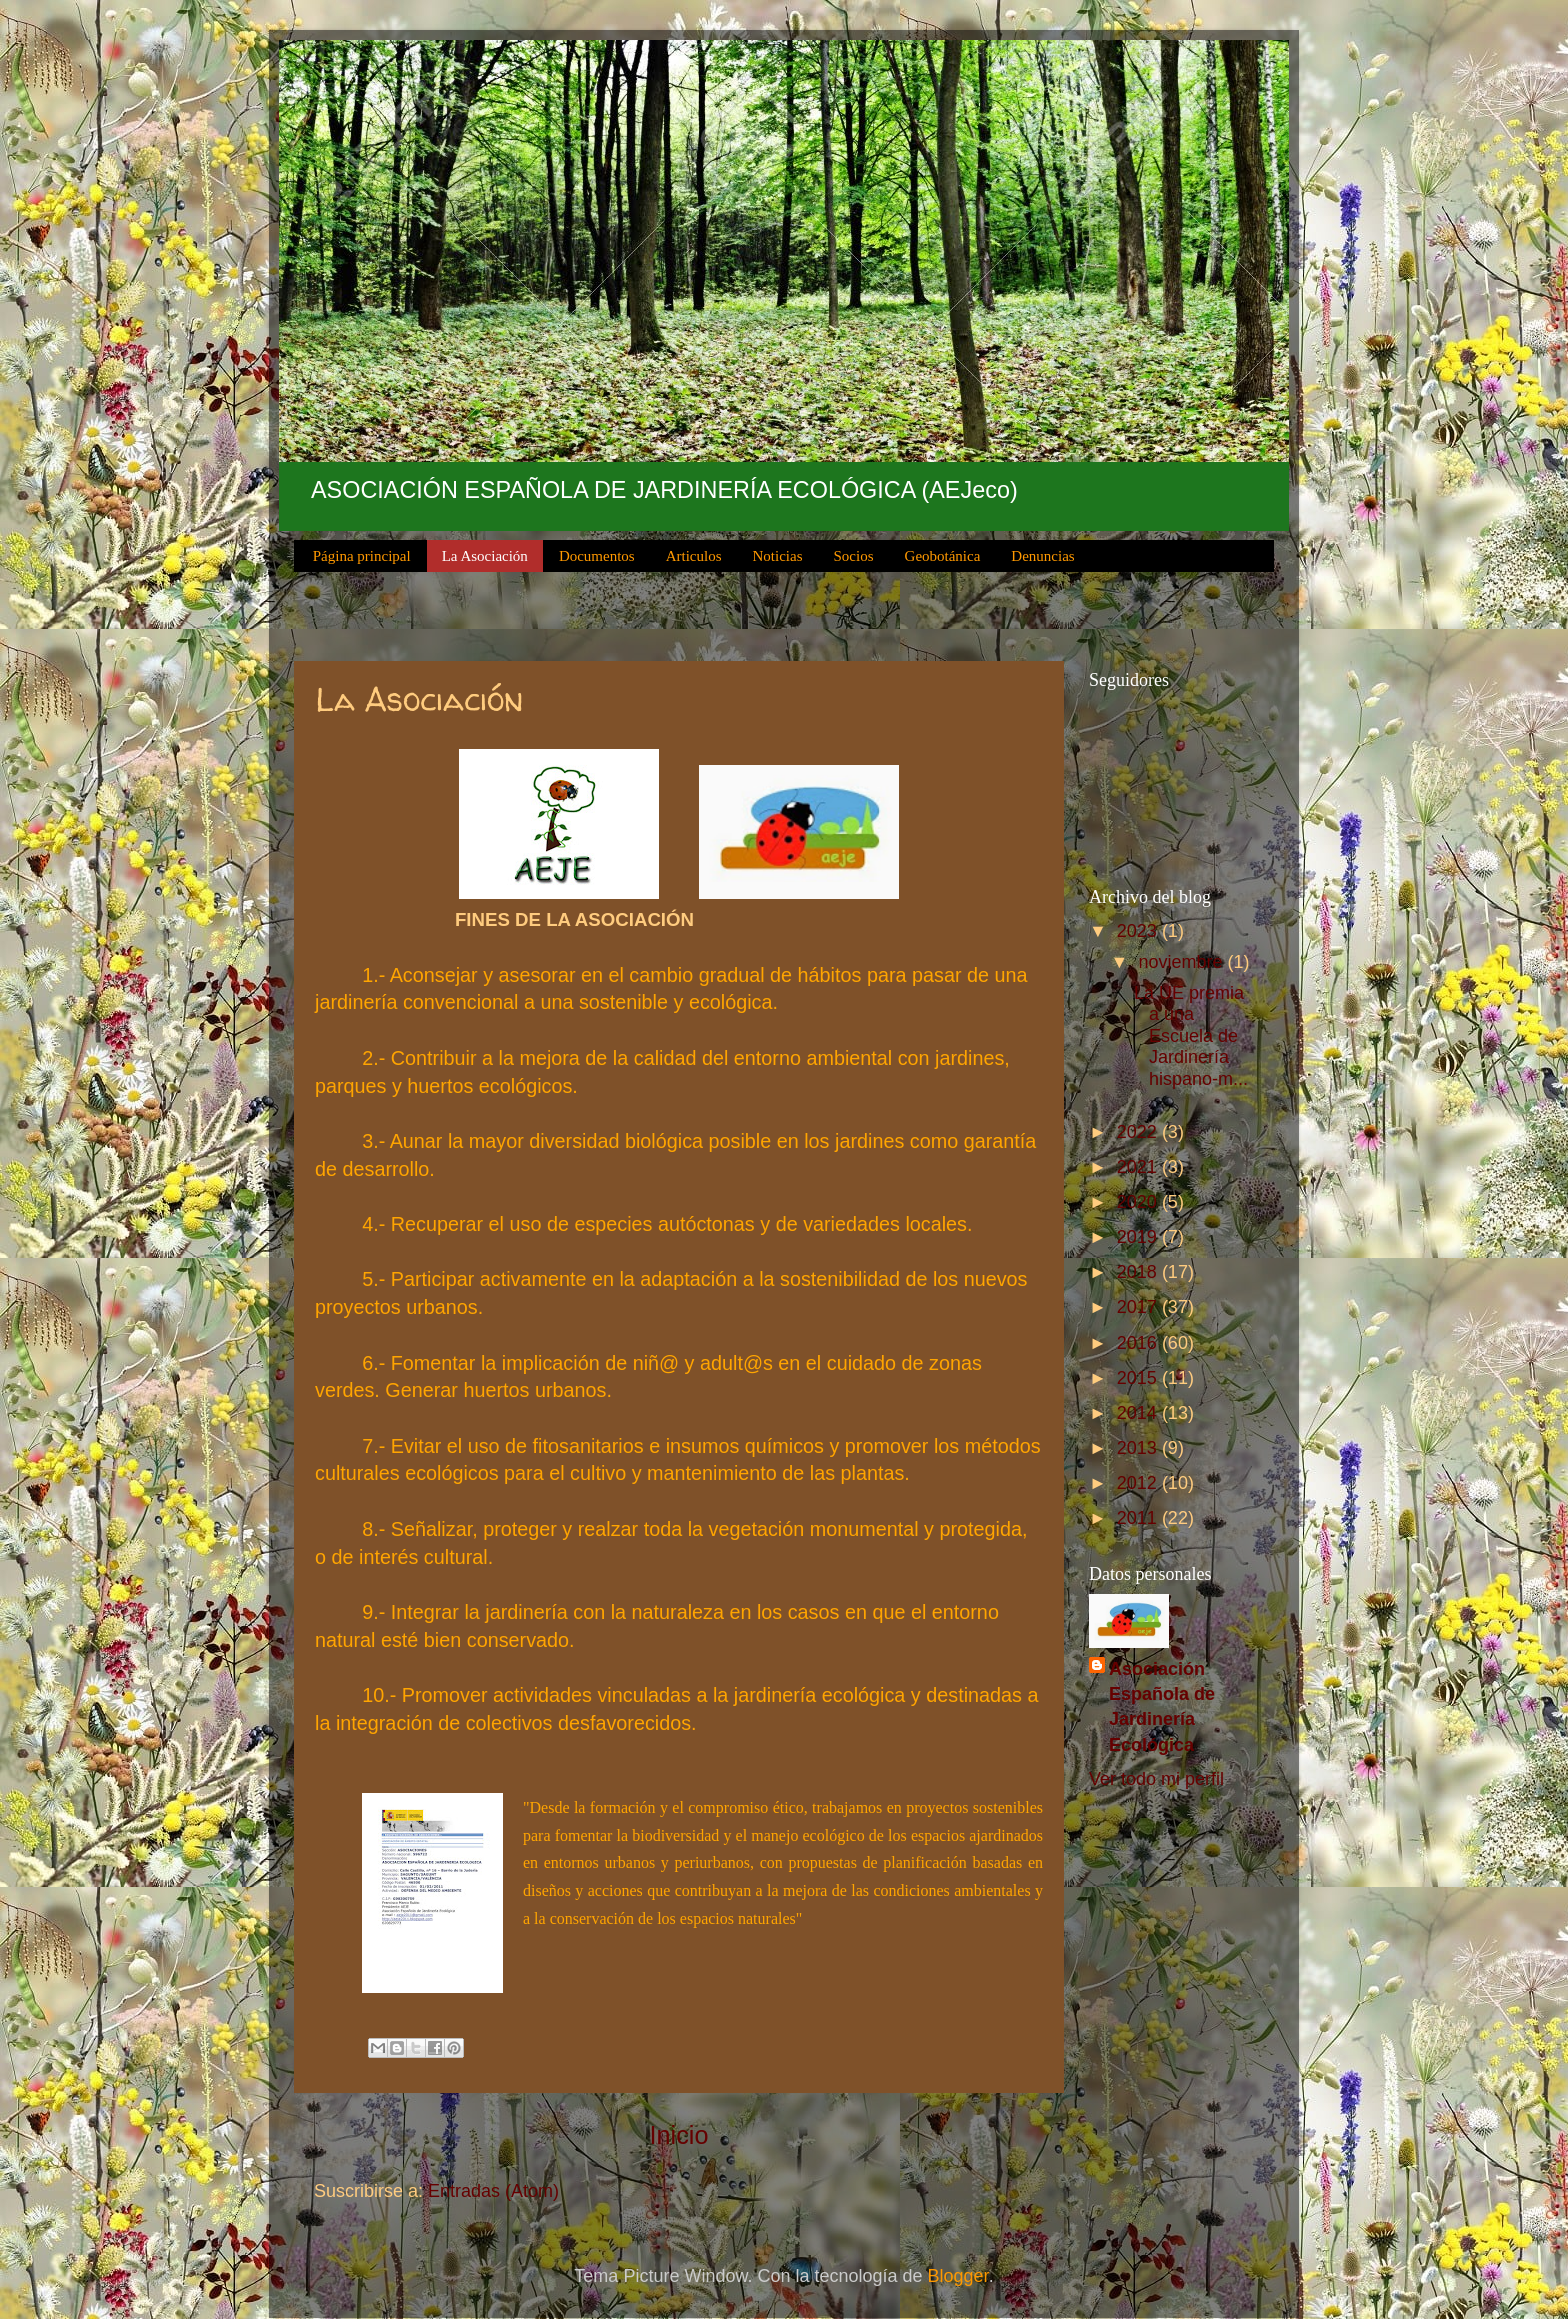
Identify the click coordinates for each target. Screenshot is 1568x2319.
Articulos (694, 556)
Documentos (597, 556)
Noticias (778, 556)
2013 (1139, 1448)
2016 (1139, 1343)
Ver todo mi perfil (1156, 1779)
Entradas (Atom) (493, 2191)
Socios (854, 556)
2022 (1139, 1132)
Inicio (679, 2135)
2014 (1139, 1413)
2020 (1139, 1202)
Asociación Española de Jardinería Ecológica (1162, 1707)
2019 (1139, 1237)
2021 (1139, 1167)
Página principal (362, 556)
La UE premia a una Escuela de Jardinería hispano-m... (1191, 1036)
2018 (1139, 1272)
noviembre (1182, 962)
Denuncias (1042, 556)
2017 (1139, 1307)
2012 (1139, 1483)
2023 (1139, 931)
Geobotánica (943, 556)
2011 (1139, 1518)
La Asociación (485, 556)
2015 (1139, 1378)
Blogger (958, 2276)
